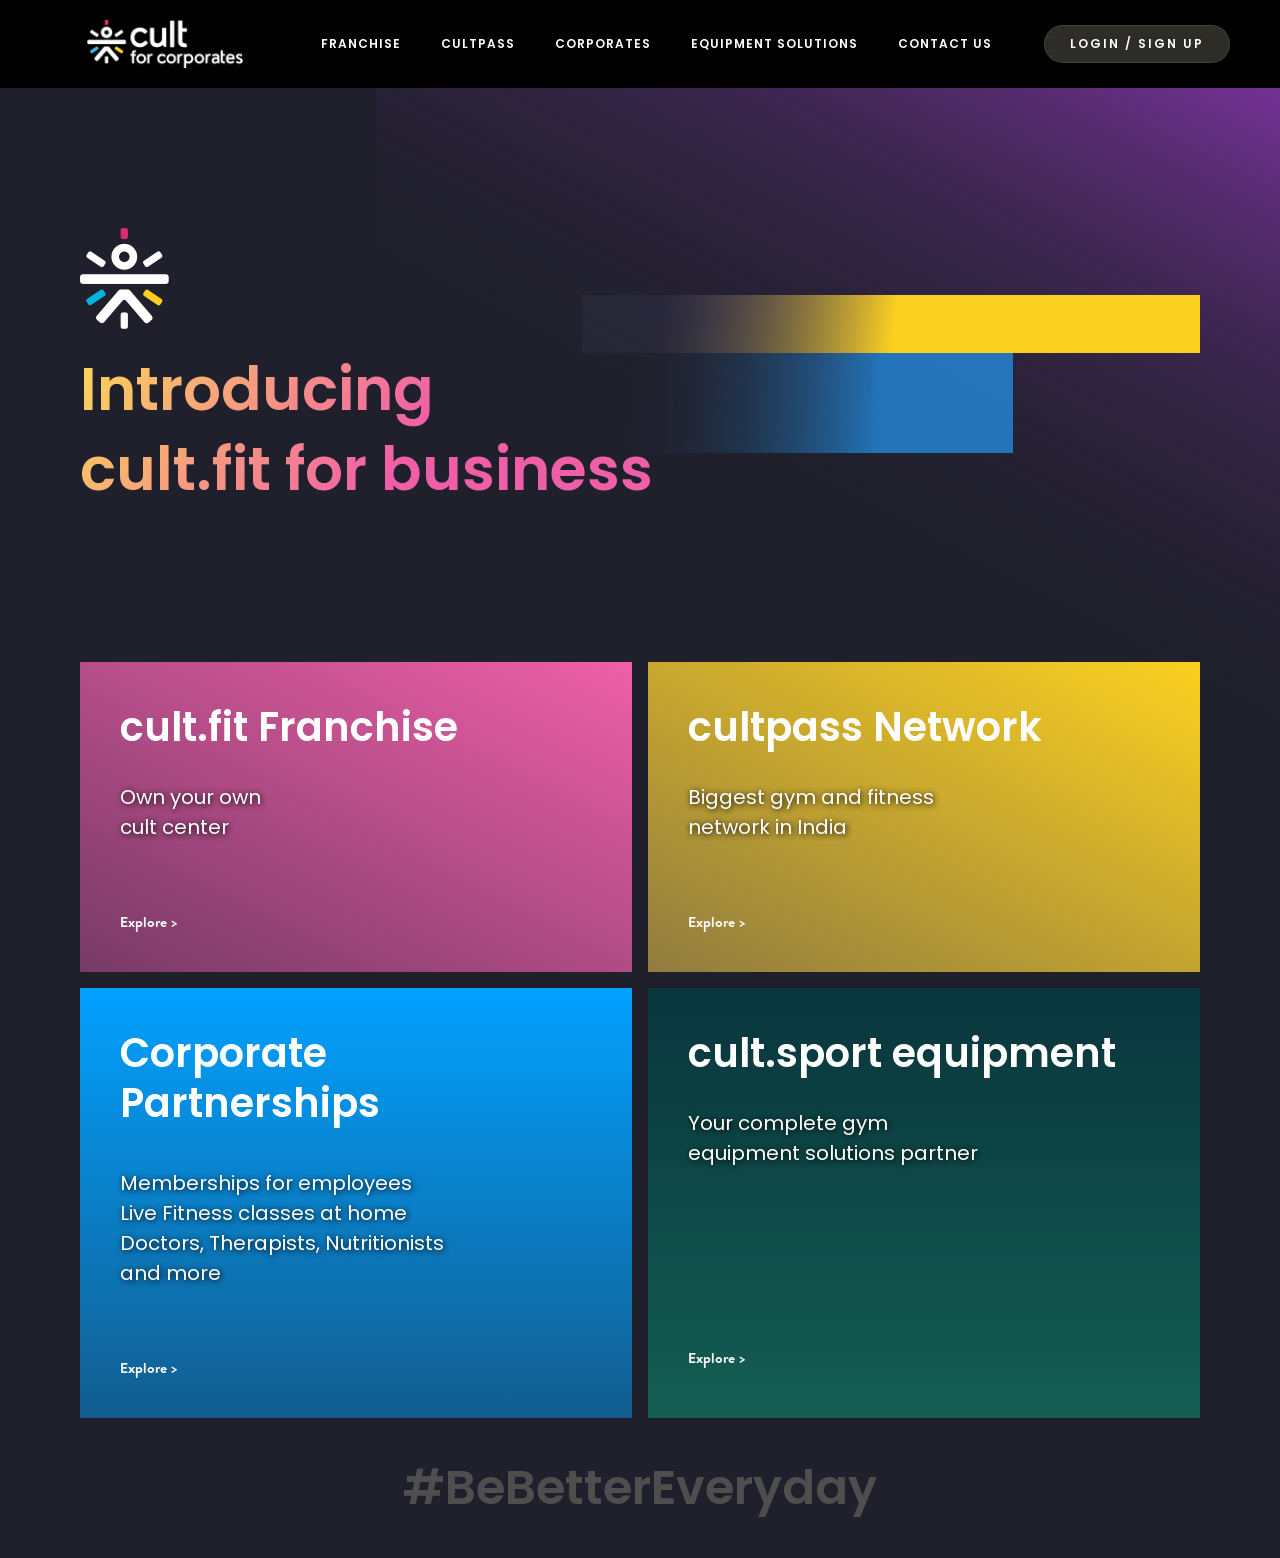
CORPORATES (603, 43)
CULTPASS (478, 43)
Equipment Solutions (774, 43)
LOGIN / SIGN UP (1137, 43)
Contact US (961, 43)
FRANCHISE (361, 43)
